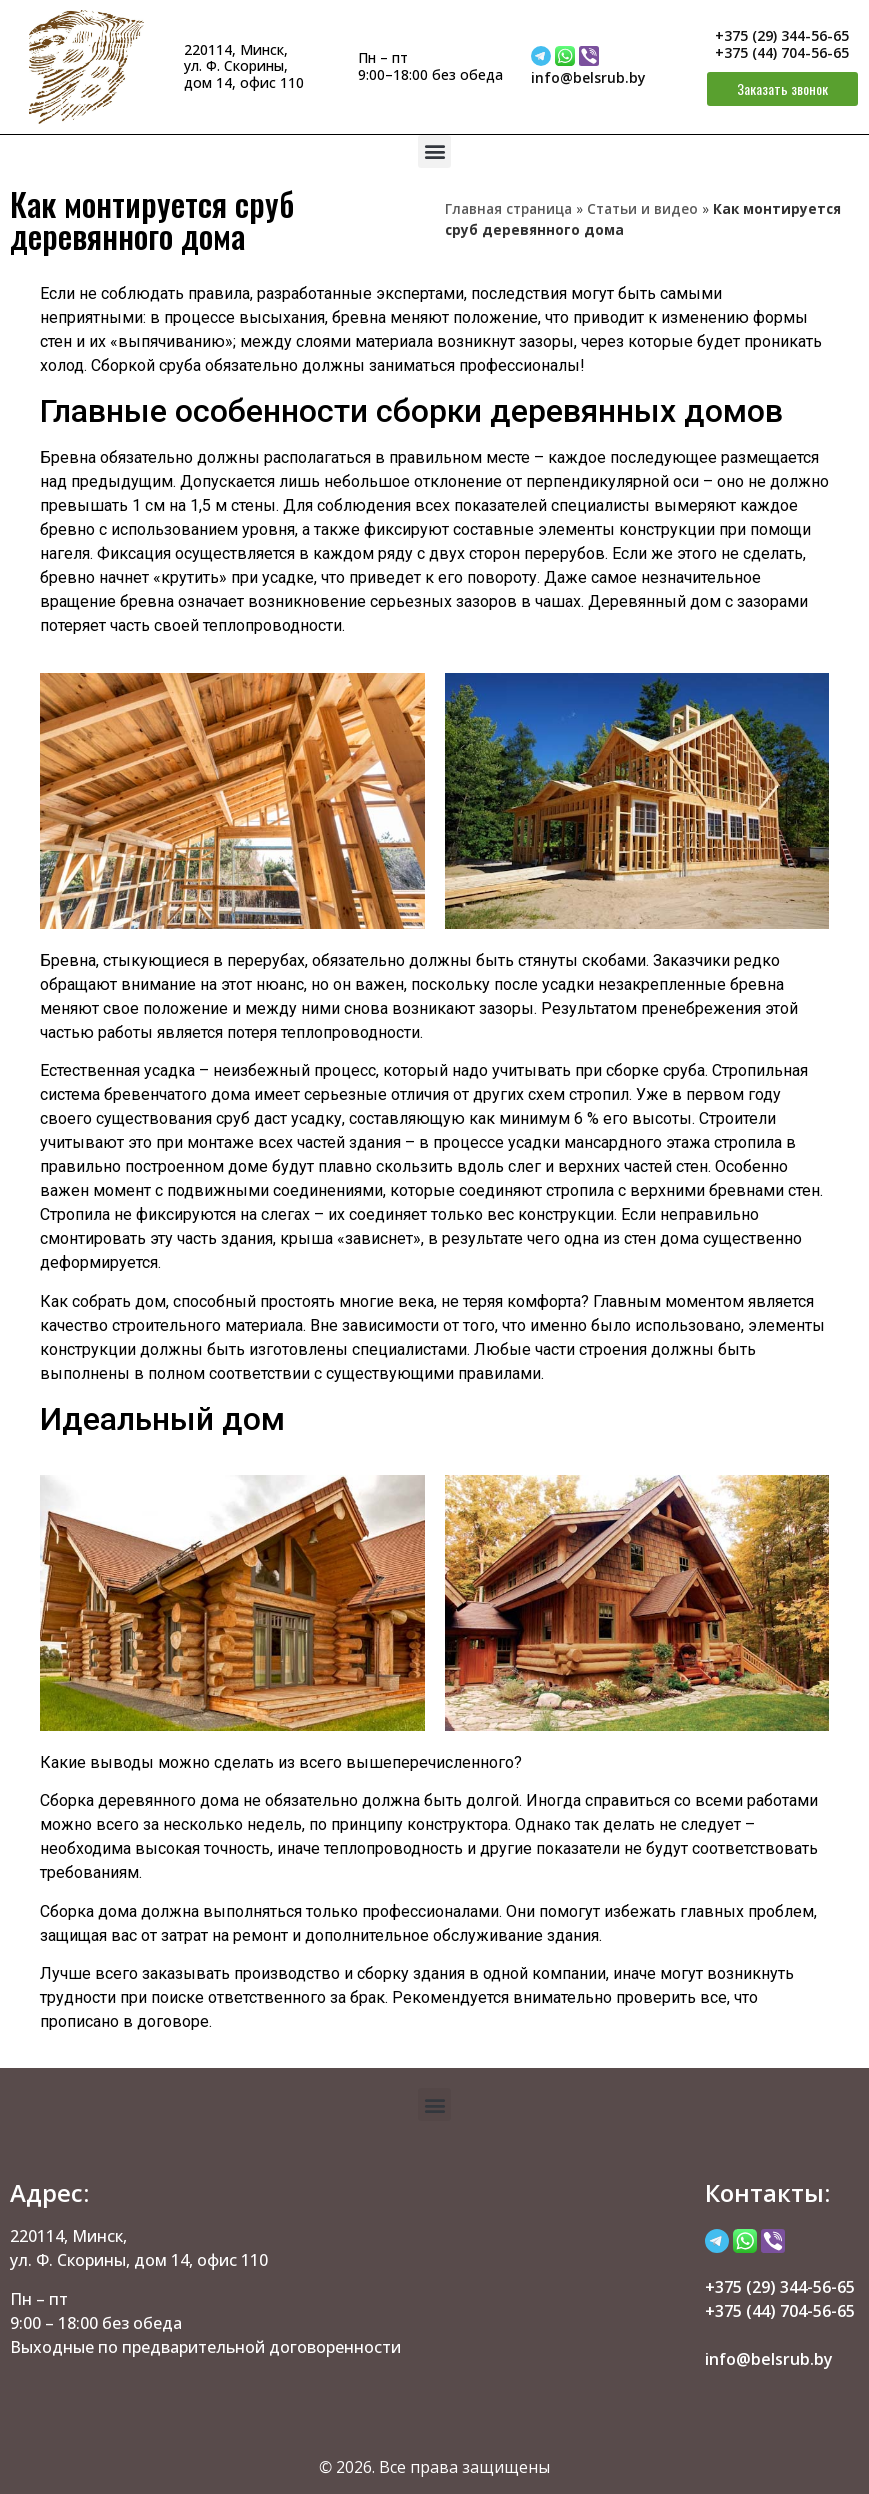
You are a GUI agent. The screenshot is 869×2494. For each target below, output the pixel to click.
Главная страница (508, 208)
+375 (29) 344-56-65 (782, 35)
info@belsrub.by (588, 77)
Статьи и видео (642, 208)
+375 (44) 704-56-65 (782, 52)
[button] (434, 151)
